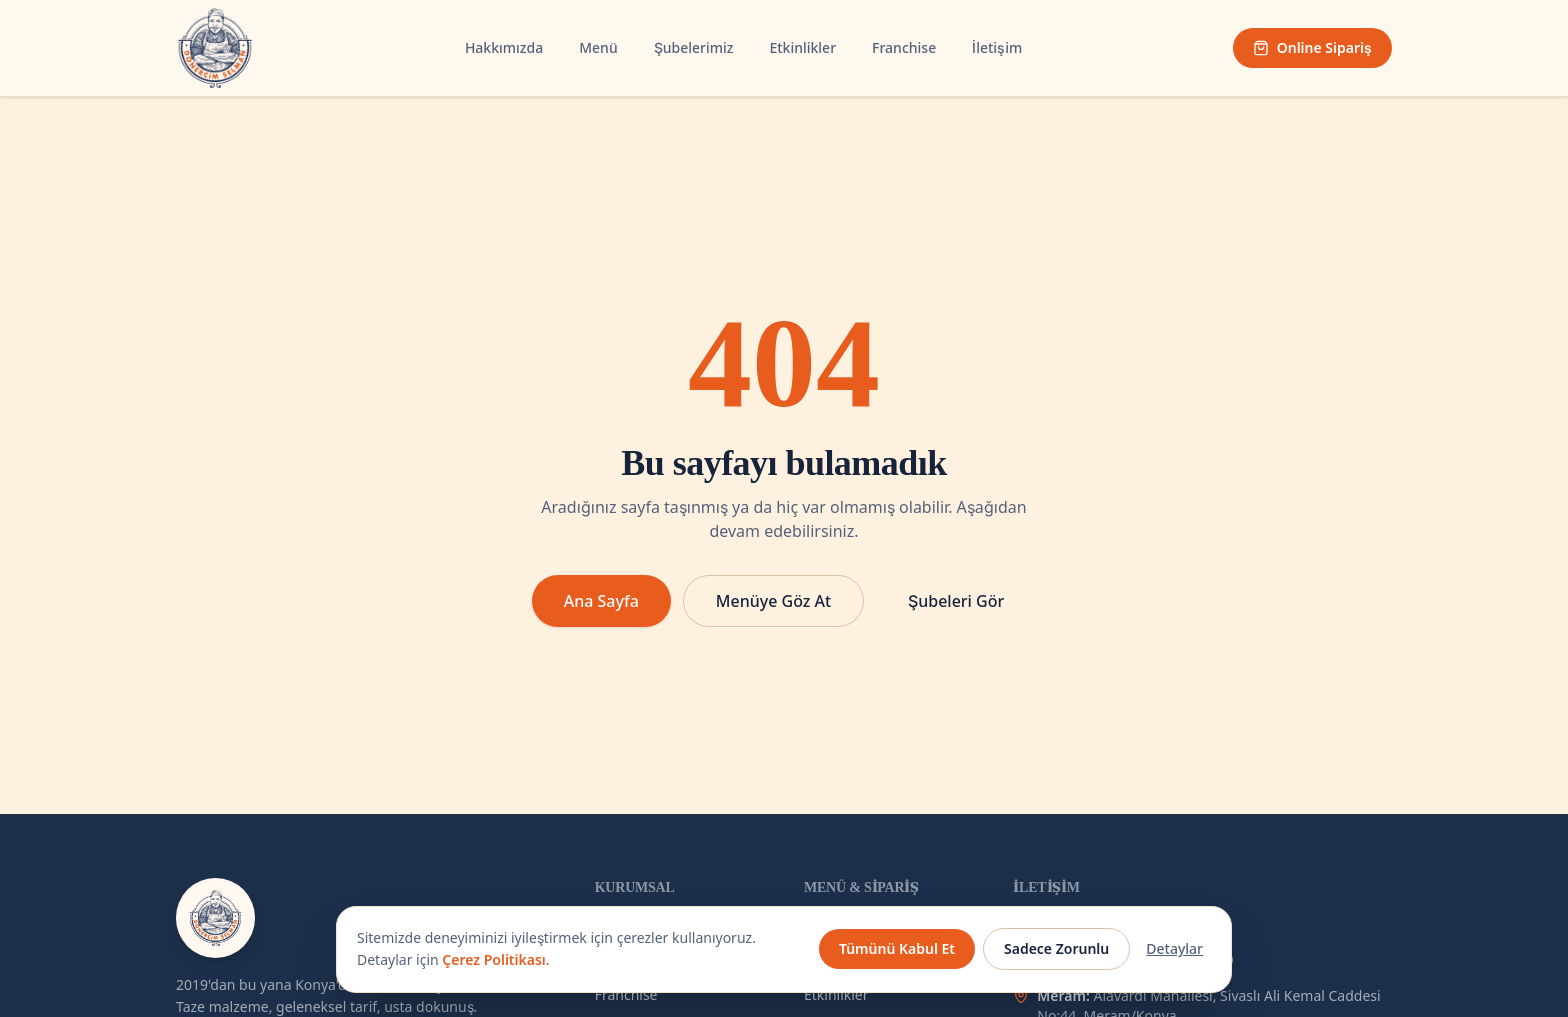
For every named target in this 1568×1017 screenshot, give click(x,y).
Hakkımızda (504, 47)
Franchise (904, 47)
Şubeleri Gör (956, 601)
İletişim (997, 47)
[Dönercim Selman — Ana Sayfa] (215, 48)
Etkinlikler (802, 47)
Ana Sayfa (601, 601)
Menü (598, 47)
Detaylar (1174, 948)
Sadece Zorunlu (1056, 948)
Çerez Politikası (494, 959)
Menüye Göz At (773, 601)
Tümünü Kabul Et (897, 948)
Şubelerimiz (694, 47)
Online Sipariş (1312, 47)
